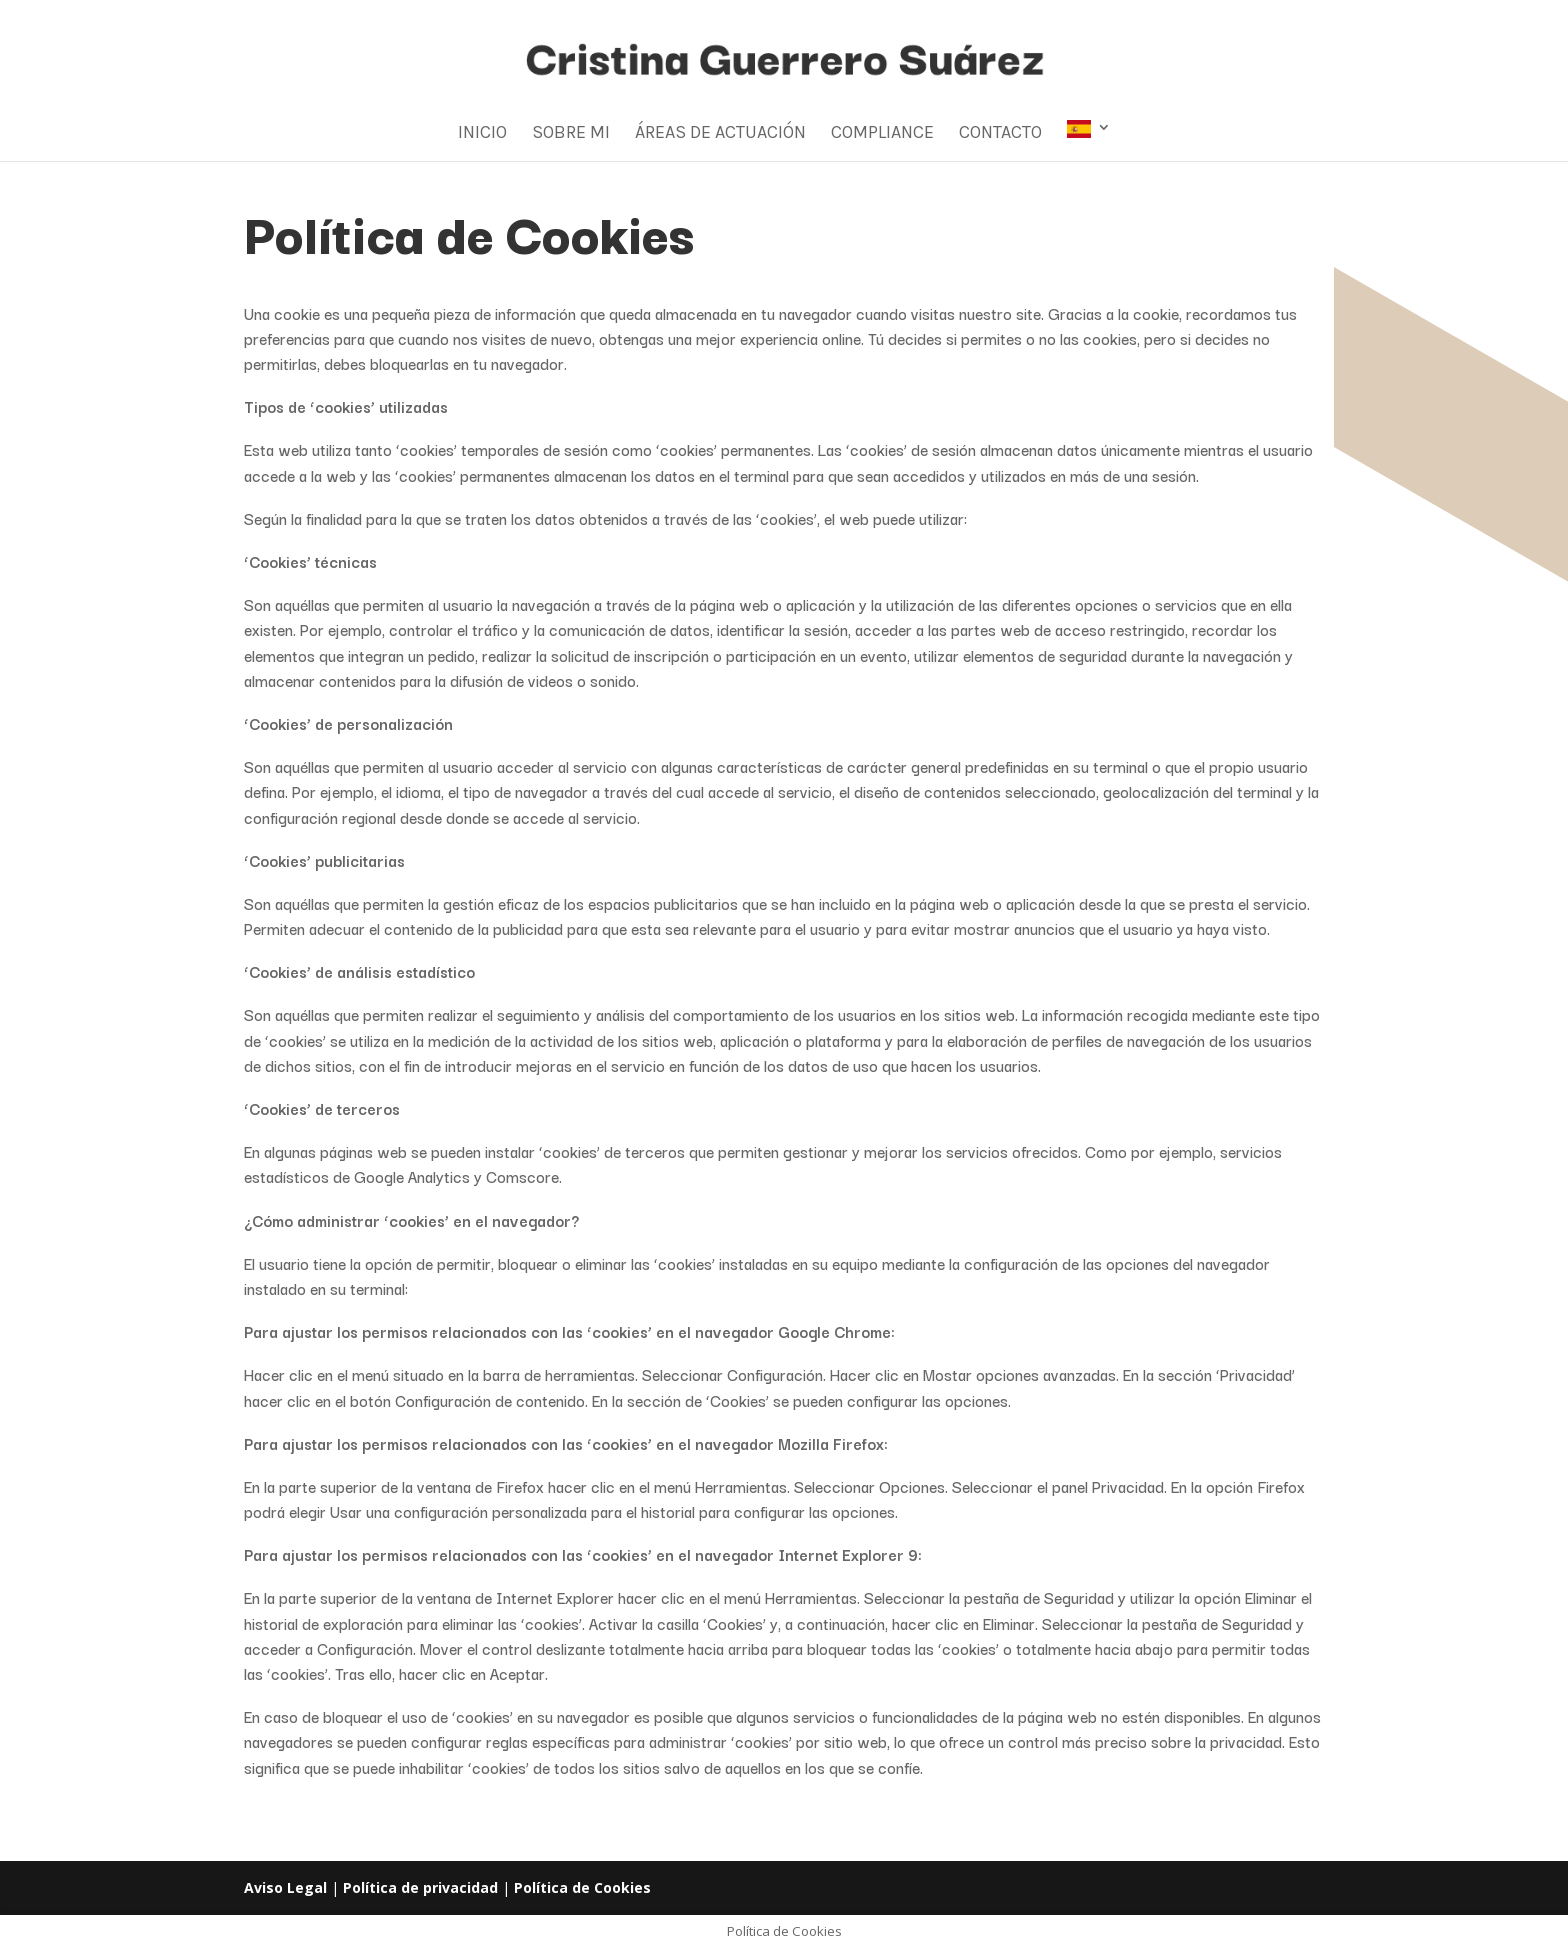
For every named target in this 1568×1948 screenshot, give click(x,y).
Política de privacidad (420, 1887)
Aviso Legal (285, 1887)
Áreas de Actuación (720, 134)
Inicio (482, 134)
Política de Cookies (582, 1887)
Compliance (882, 134)
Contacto (1000, 134)
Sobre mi (571, 134)
